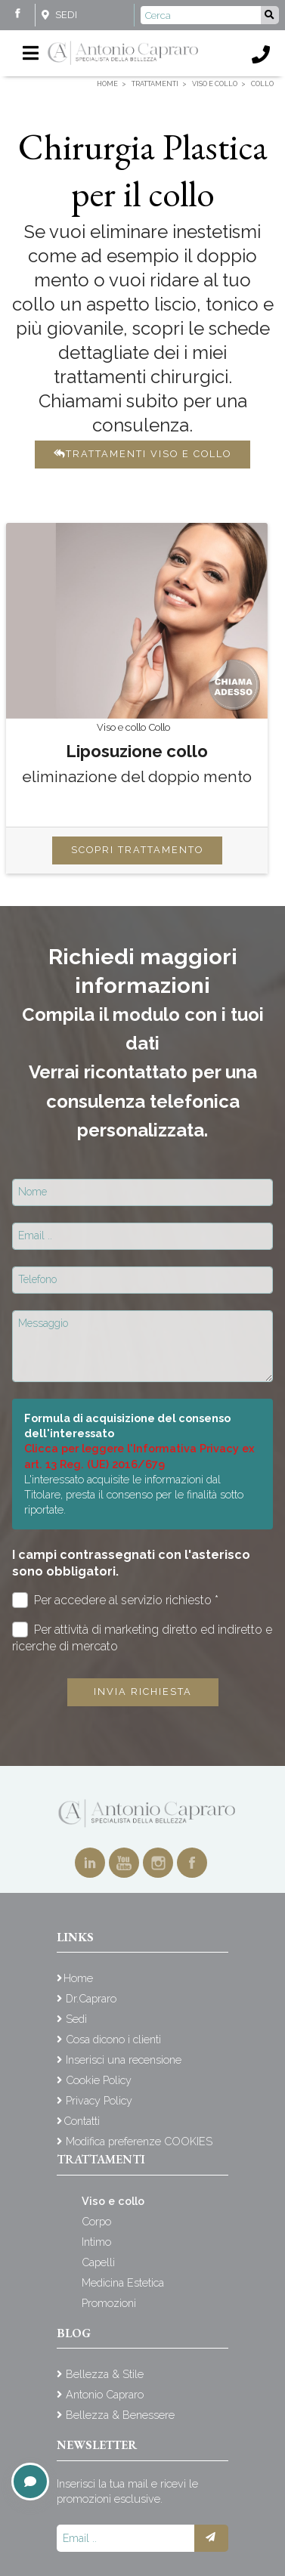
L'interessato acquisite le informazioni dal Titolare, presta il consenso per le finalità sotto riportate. (133, 1494)
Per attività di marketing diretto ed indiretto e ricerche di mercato (142, 1637)
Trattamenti (101, 2159)
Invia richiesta (143, 1691)
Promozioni (109, 2302)
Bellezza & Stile (105, 2373)
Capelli (98, 2262)
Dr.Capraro (91, 1998)
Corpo (96, 2221)
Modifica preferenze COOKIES (139, 2141)
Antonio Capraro (105, 2394)
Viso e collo (113, 2200)
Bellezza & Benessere (120, 2414)
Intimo (96, 2241)
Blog (74, 2333)
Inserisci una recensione (123, 2059)
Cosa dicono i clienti (113, 2039)
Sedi (66, 14)
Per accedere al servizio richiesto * (115, 1600)
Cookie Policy (99, 2079)
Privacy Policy (99, 2100)
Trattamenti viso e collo (142, 453)
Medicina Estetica (123, 2282)
